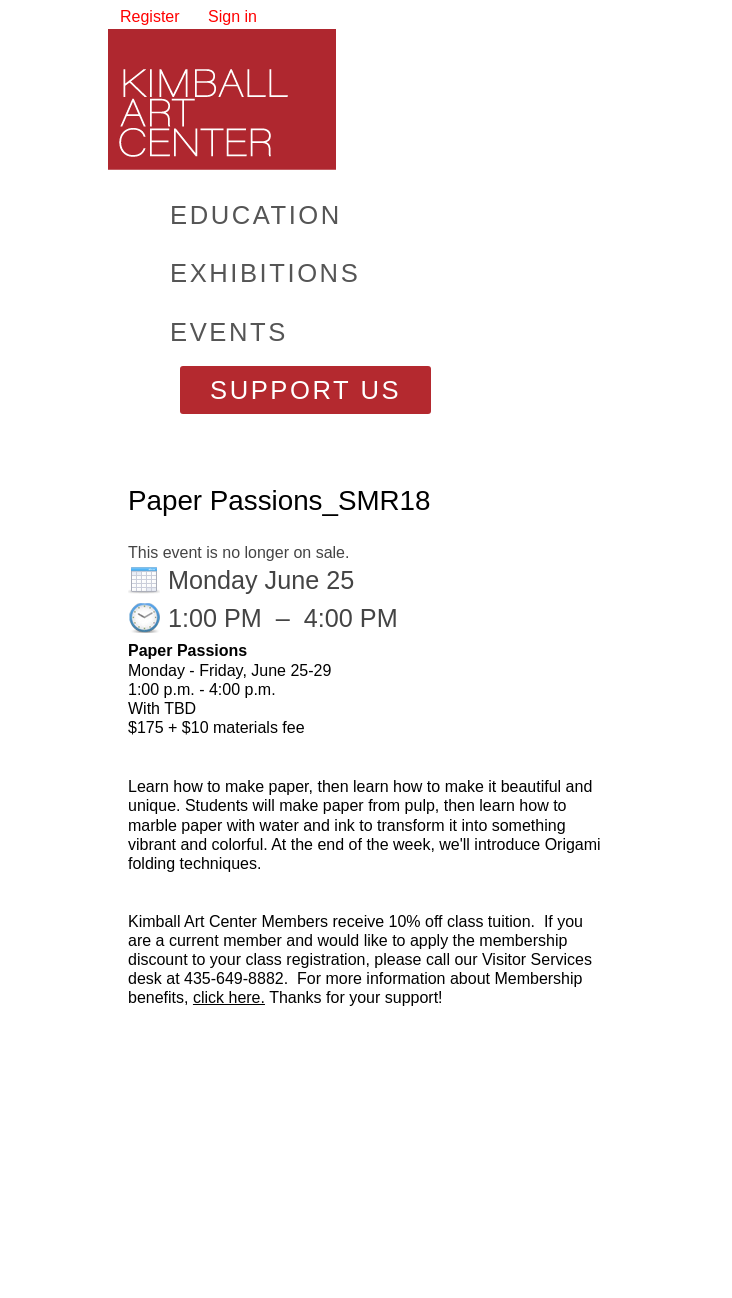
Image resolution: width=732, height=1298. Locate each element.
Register (150, 16)
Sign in (232, 16)
